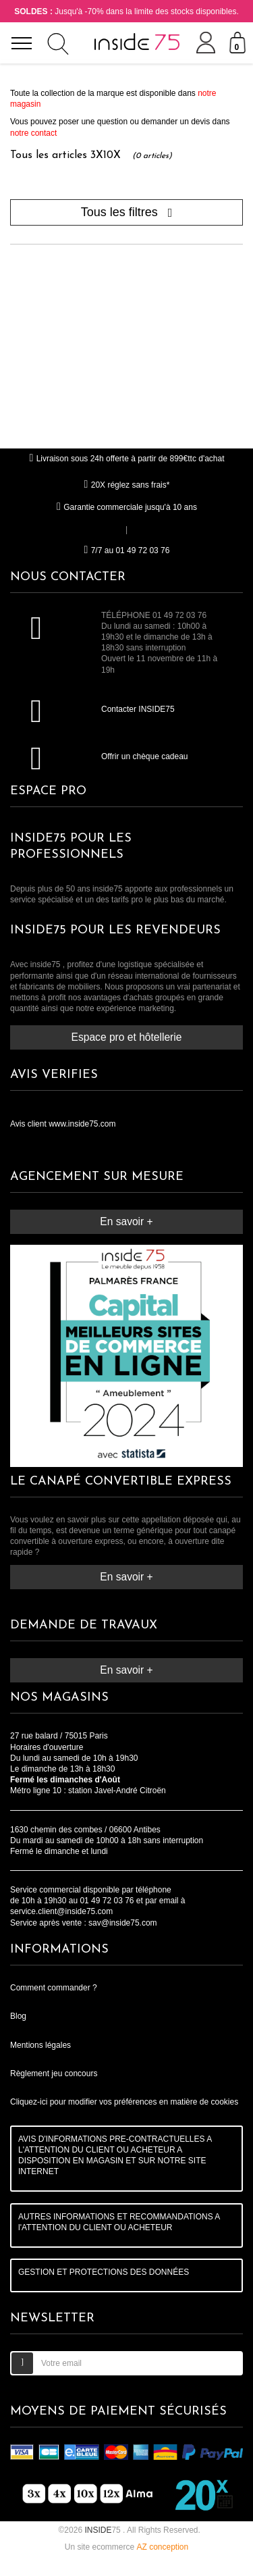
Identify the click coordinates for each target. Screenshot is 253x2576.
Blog (18, 2016)
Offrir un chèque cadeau (144, 756)
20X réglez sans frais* (127, 485)
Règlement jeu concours (53, 2073)
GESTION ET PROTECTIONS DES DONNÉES (103, 2272)
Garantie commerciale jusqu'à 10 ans (126, 507)
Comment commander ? (53, 1987)
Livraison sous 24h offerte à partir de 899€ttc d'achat (126, 458)
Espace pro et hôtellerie (127, 1037)
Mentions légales (40, 2045)
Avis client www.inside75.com (63, 1124)
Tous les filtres (127, 212)
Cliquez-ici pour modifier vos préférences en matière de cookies (124, 2102)
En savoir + (126, 1221)
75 (103, 2530)
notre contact (33, 133)
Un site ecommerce (126, 2547)
